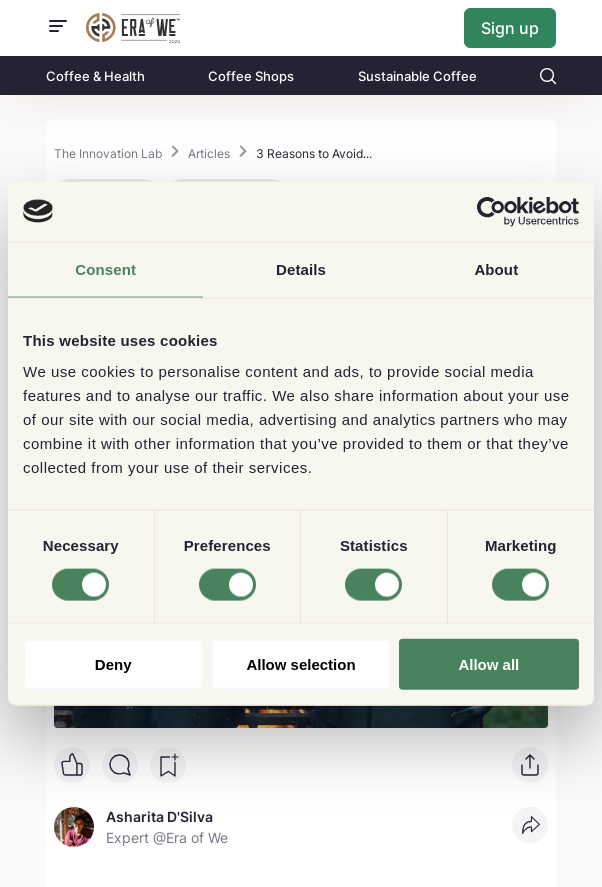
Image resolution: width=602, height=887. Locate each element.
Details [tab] (301, 268)
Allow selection (300, 664)
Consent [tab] (105, 268)
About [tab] (496, 268)
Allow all (488, 664)
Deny (113, 664)
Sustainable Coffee (417, 76)
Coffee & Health (95, 76)
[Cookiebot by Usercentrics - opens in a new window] (491, 211)
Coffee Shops (251, 76)
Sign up (510, 28)
